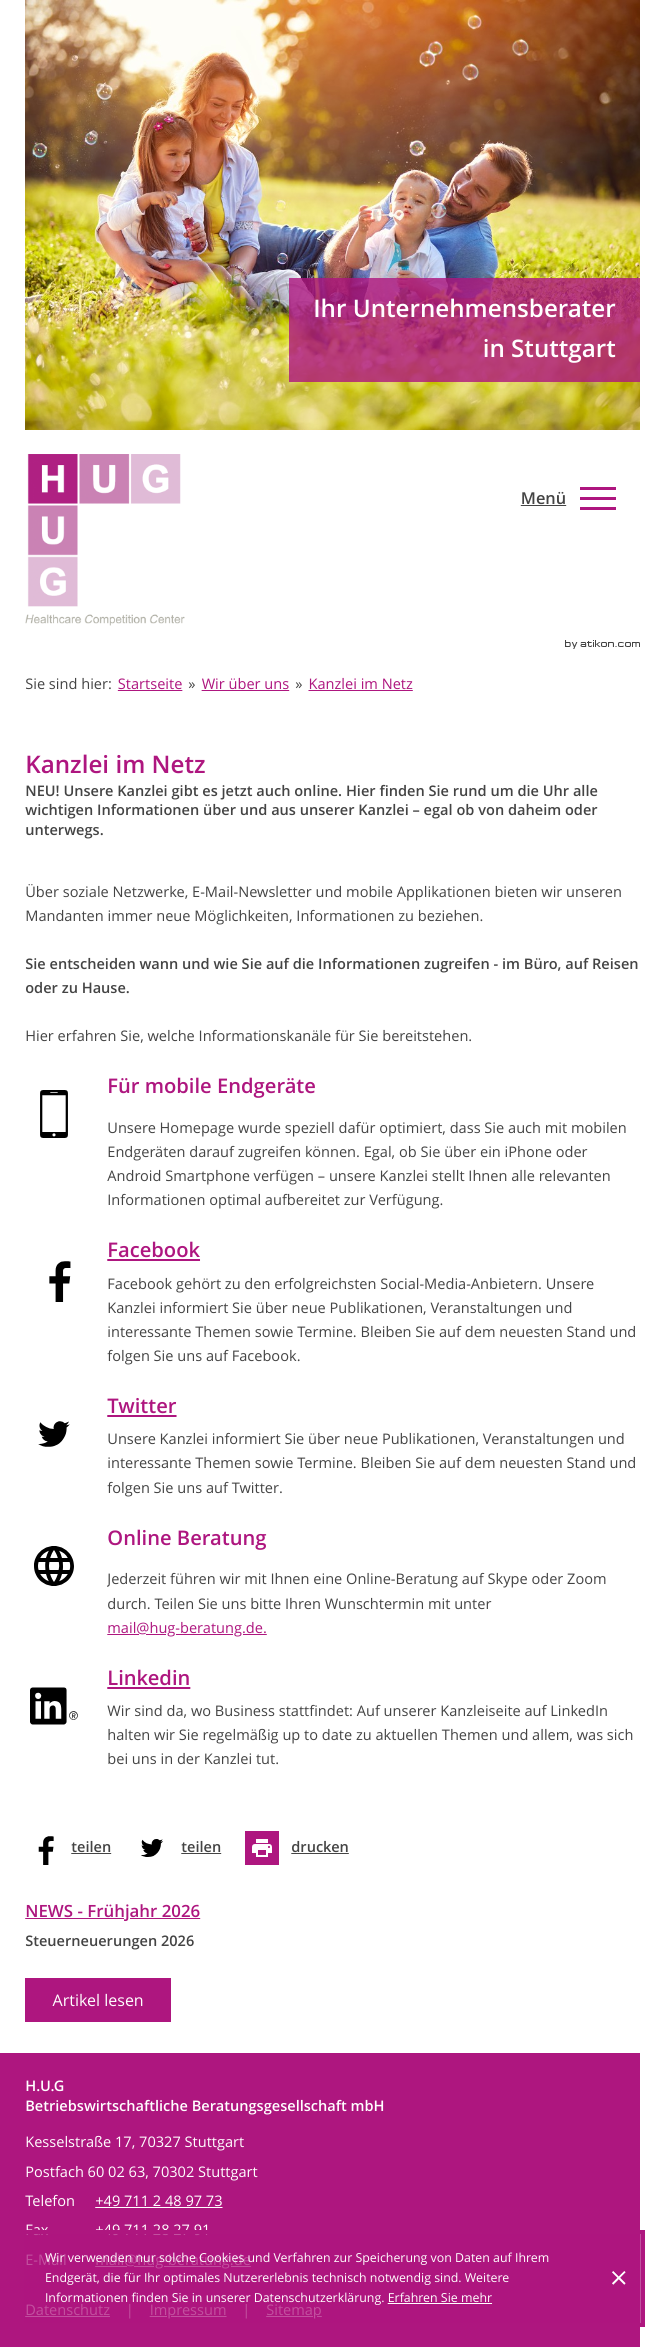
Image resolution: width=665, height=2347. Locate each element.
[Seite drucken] (303, 1848)
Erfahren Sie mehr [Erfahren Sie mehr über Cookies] (440, 2297)
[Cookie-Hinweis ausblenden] (619, 2278)
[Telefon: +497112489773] (158, 2201)
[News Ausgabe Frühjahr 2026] (112, 1965)
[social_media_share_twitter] (184, 1848)
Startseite (150, 684)
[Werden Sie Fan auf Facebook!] (610, 550)
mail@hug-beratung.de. (187, 1628)
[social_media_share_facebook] (74, 1848)
